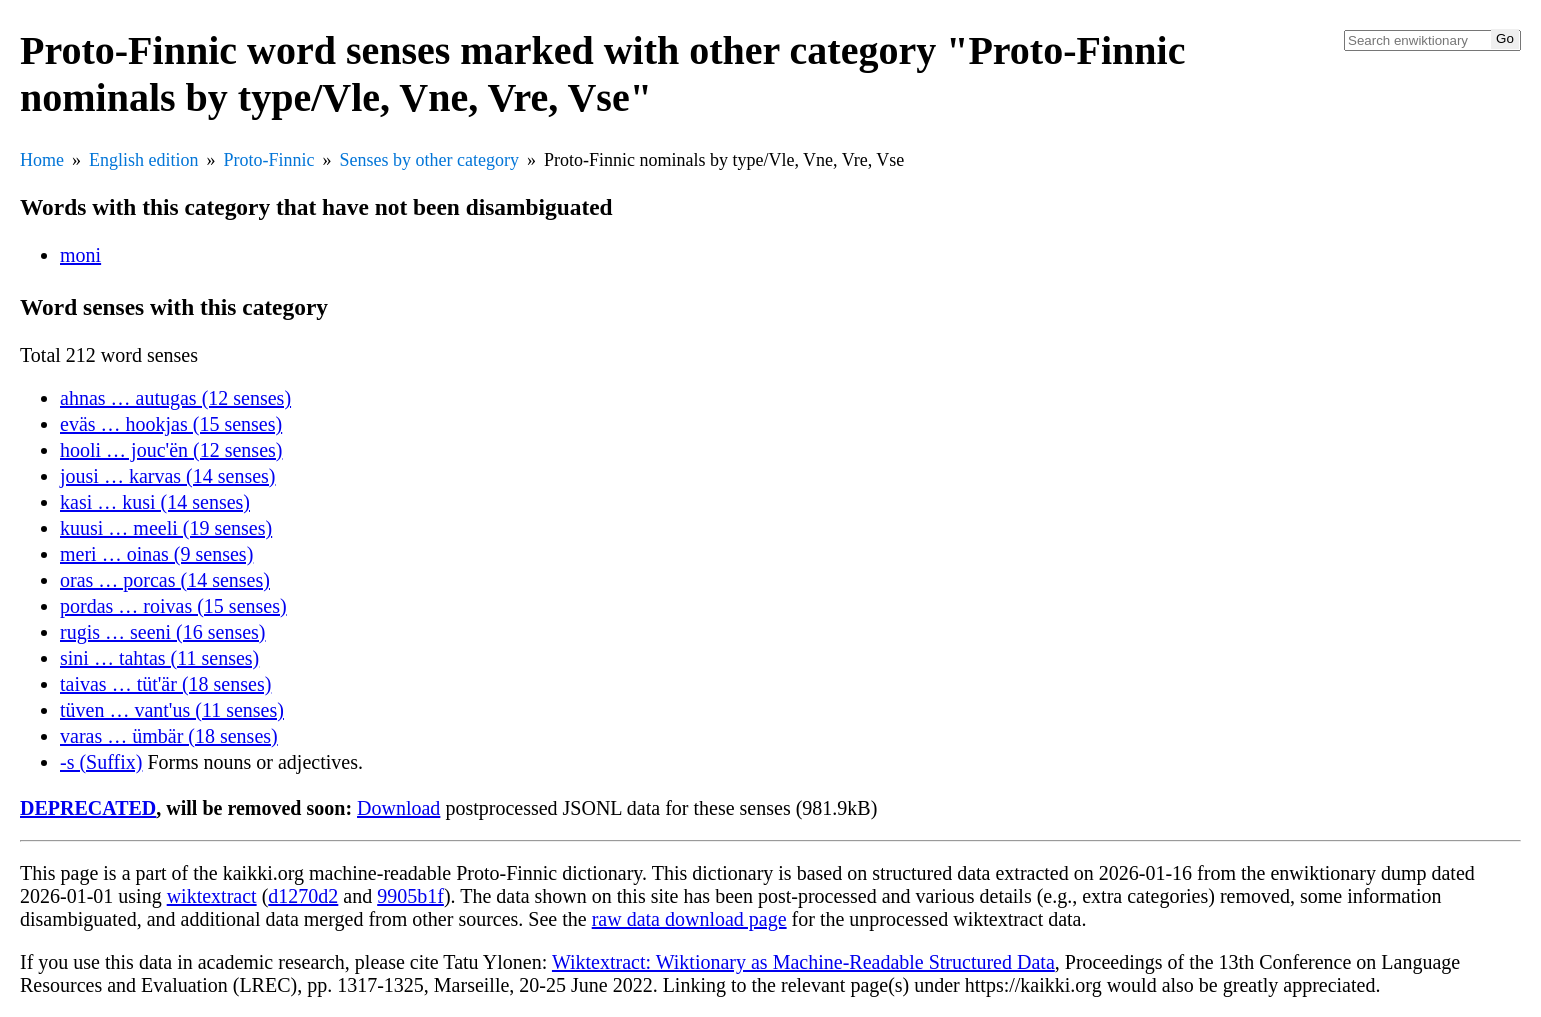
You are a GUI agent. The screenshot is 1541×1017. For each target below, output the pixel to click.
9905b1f (410, 896)
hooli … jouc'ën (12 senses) (171, 450)
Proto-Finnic (269, 160)
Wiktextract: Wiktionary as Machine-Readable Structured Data (803, 962)
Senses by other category (429, 160)
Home (42, 160)
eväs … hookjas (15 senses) (171, 424)
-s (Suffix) (101, 762)
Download (398, 808)
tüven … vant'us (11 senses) (172, 710)
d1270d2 (303, 896)
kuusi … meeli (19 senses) (166, 528)
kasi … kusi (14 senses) (155, 502)
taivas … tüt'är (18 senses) (165, 684)
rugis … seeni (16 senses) (163, 632)
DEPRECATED (88, 808)
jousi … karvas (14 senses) (168, 476)
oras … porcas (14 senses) (165, 580)
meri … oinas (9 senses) (156, 554)
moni (80, 255)
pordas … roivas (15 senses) (173, 606)
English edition (144, 160)
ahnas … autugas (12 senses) (175, 398)
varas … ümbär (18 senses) (169, 736)
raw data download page (689, 919)
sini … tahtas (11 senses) (159, 658)
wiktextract (212, 896)
